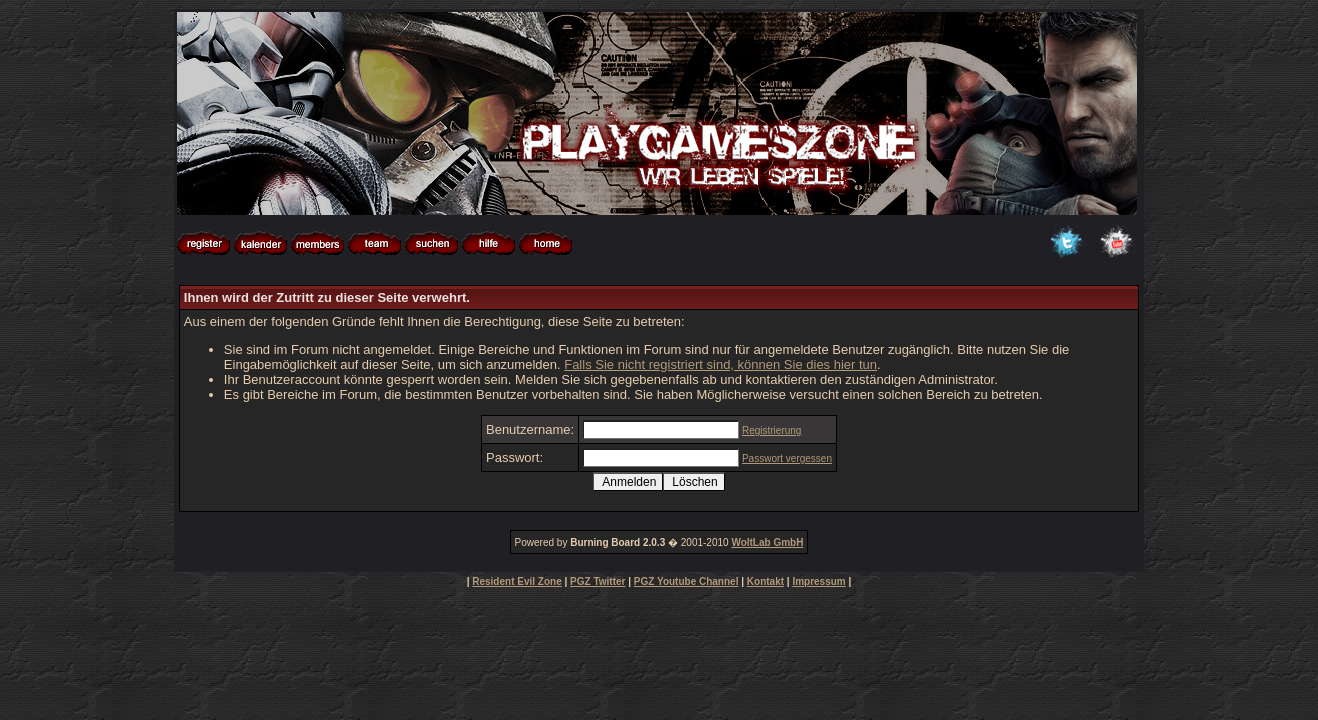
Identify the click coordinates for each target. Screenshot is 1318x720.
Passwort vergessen (787, 458)
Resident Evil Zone (516, 581)
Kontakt (765, 581)
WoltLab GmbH (767, 542)
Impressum (818, 581)
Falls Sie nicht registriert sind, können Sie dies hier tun (720, 364)
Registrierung (771, 430)
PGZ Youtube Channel (686, 581)
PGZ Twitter (597, 581)
